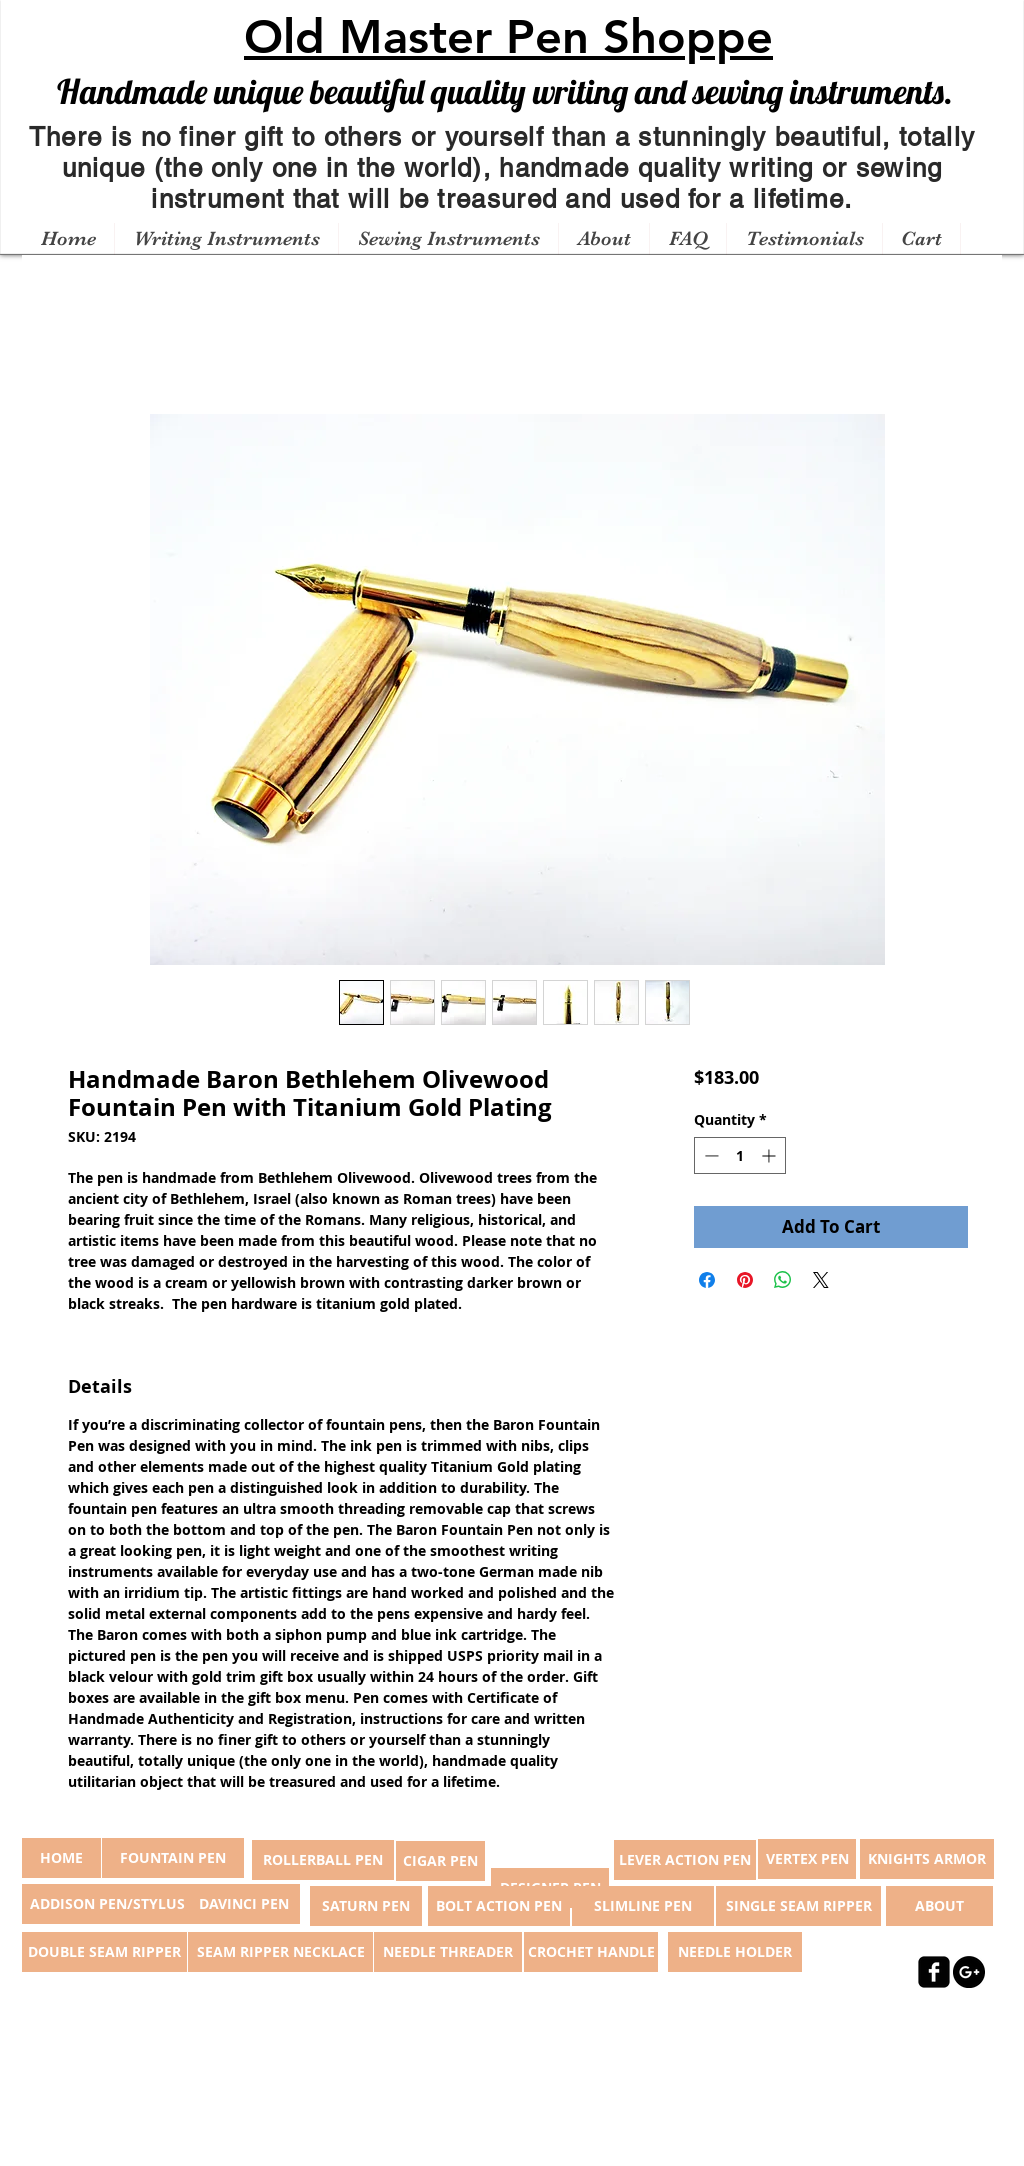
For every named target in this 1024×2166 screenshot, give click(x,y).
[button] (226, 239)
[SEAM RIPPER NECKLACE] (280, 1952)
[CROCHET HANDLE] (591, 1952)
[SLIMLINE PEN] (643, 1906)
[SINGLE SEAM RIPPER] (798, 1906)
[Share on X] (821, 1280)
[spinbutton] (740, 1155)
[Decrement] (709, 1155)
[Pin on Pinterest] (745, 1280)
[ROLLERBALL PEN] (323, 1860)
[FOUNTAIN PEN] (173, 1858)
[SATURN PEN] (366, 1906)
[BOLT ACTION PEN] (499, 1906)
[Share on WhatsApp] (783, 1280)
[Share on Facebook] (707, 1280)
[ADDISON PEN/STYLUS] (107, 1904)
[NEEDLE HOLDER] (735, 1952)
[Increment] (770, 1155)
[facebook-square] (934, 1972)
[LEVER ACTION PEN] (685, 1860)
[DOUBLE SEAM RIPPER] (104, 1952)
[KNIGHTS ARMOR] (927, 1859)
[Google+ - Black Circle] (969, 1972)
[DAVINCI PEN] (244, 1904)
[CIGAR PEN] (440, 1861)
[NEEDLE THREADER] (448, 1952)
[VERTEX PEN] (807, 1859)
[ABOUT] (939, 1906)
